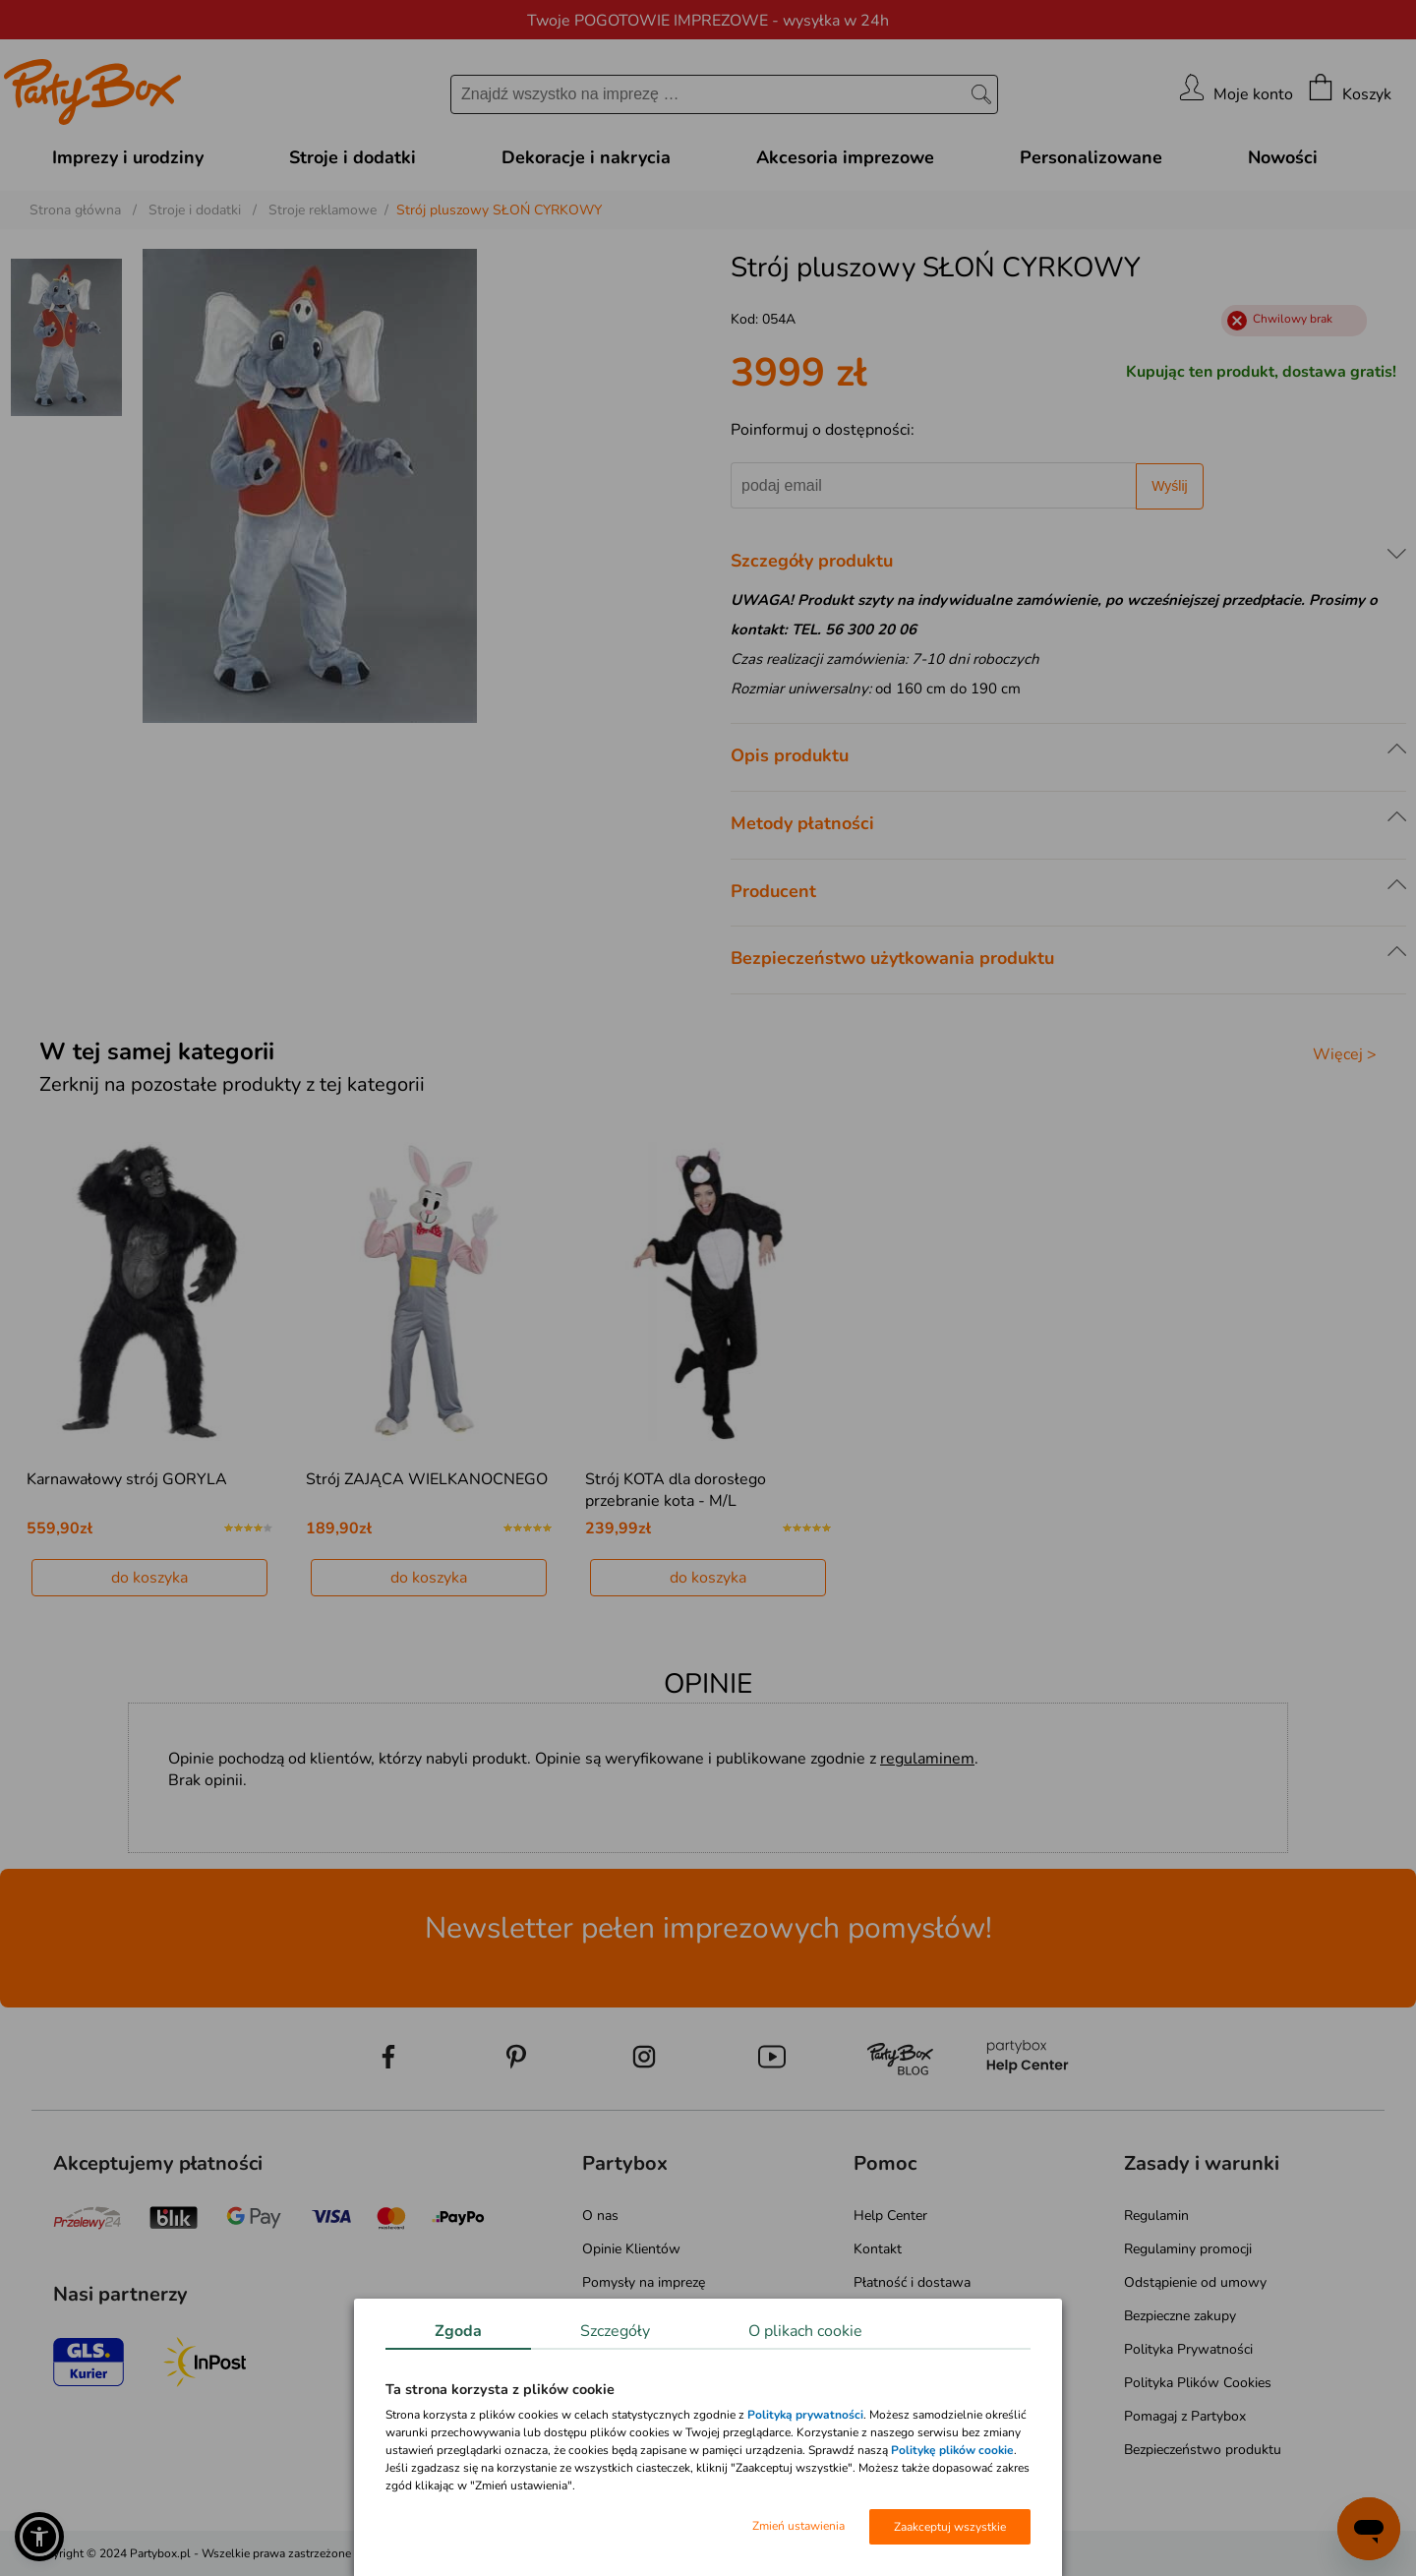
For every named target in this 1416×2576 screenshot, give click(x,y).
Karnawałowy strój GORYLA (127, 1479)
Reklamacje (887, 2349)
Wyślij (1169, 486)
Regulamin (1156, 2215)
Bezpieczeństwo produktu (1202, 2449)
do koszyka (149, 1577)
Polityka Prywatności (1188, 2349)
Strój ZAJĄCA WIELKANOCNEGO (427, 1479)
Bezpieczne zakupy (1180, 2315)
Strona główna (75, 210)
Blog (596, 2349)
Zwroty (876, 2315)
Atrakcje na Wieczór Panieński (673, 2315)
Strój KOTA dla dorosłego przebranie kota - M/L (675, 1490)
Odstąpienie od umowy (1195, 2282)
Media (600, 2382)
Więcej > (1345, 1054)
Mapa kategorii (627, 2416)
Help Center (890, 2215)
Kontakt (878, 2249)
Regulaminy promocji (1188, 2249)
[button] (39, 2536)
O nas (600, 2215)
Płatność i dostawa (912, 2282)
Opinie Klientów (631, 2249)
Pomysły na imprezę (643, 2282)
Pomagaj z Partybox (1185, 2416)
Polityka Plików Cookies (1197, 2382)
